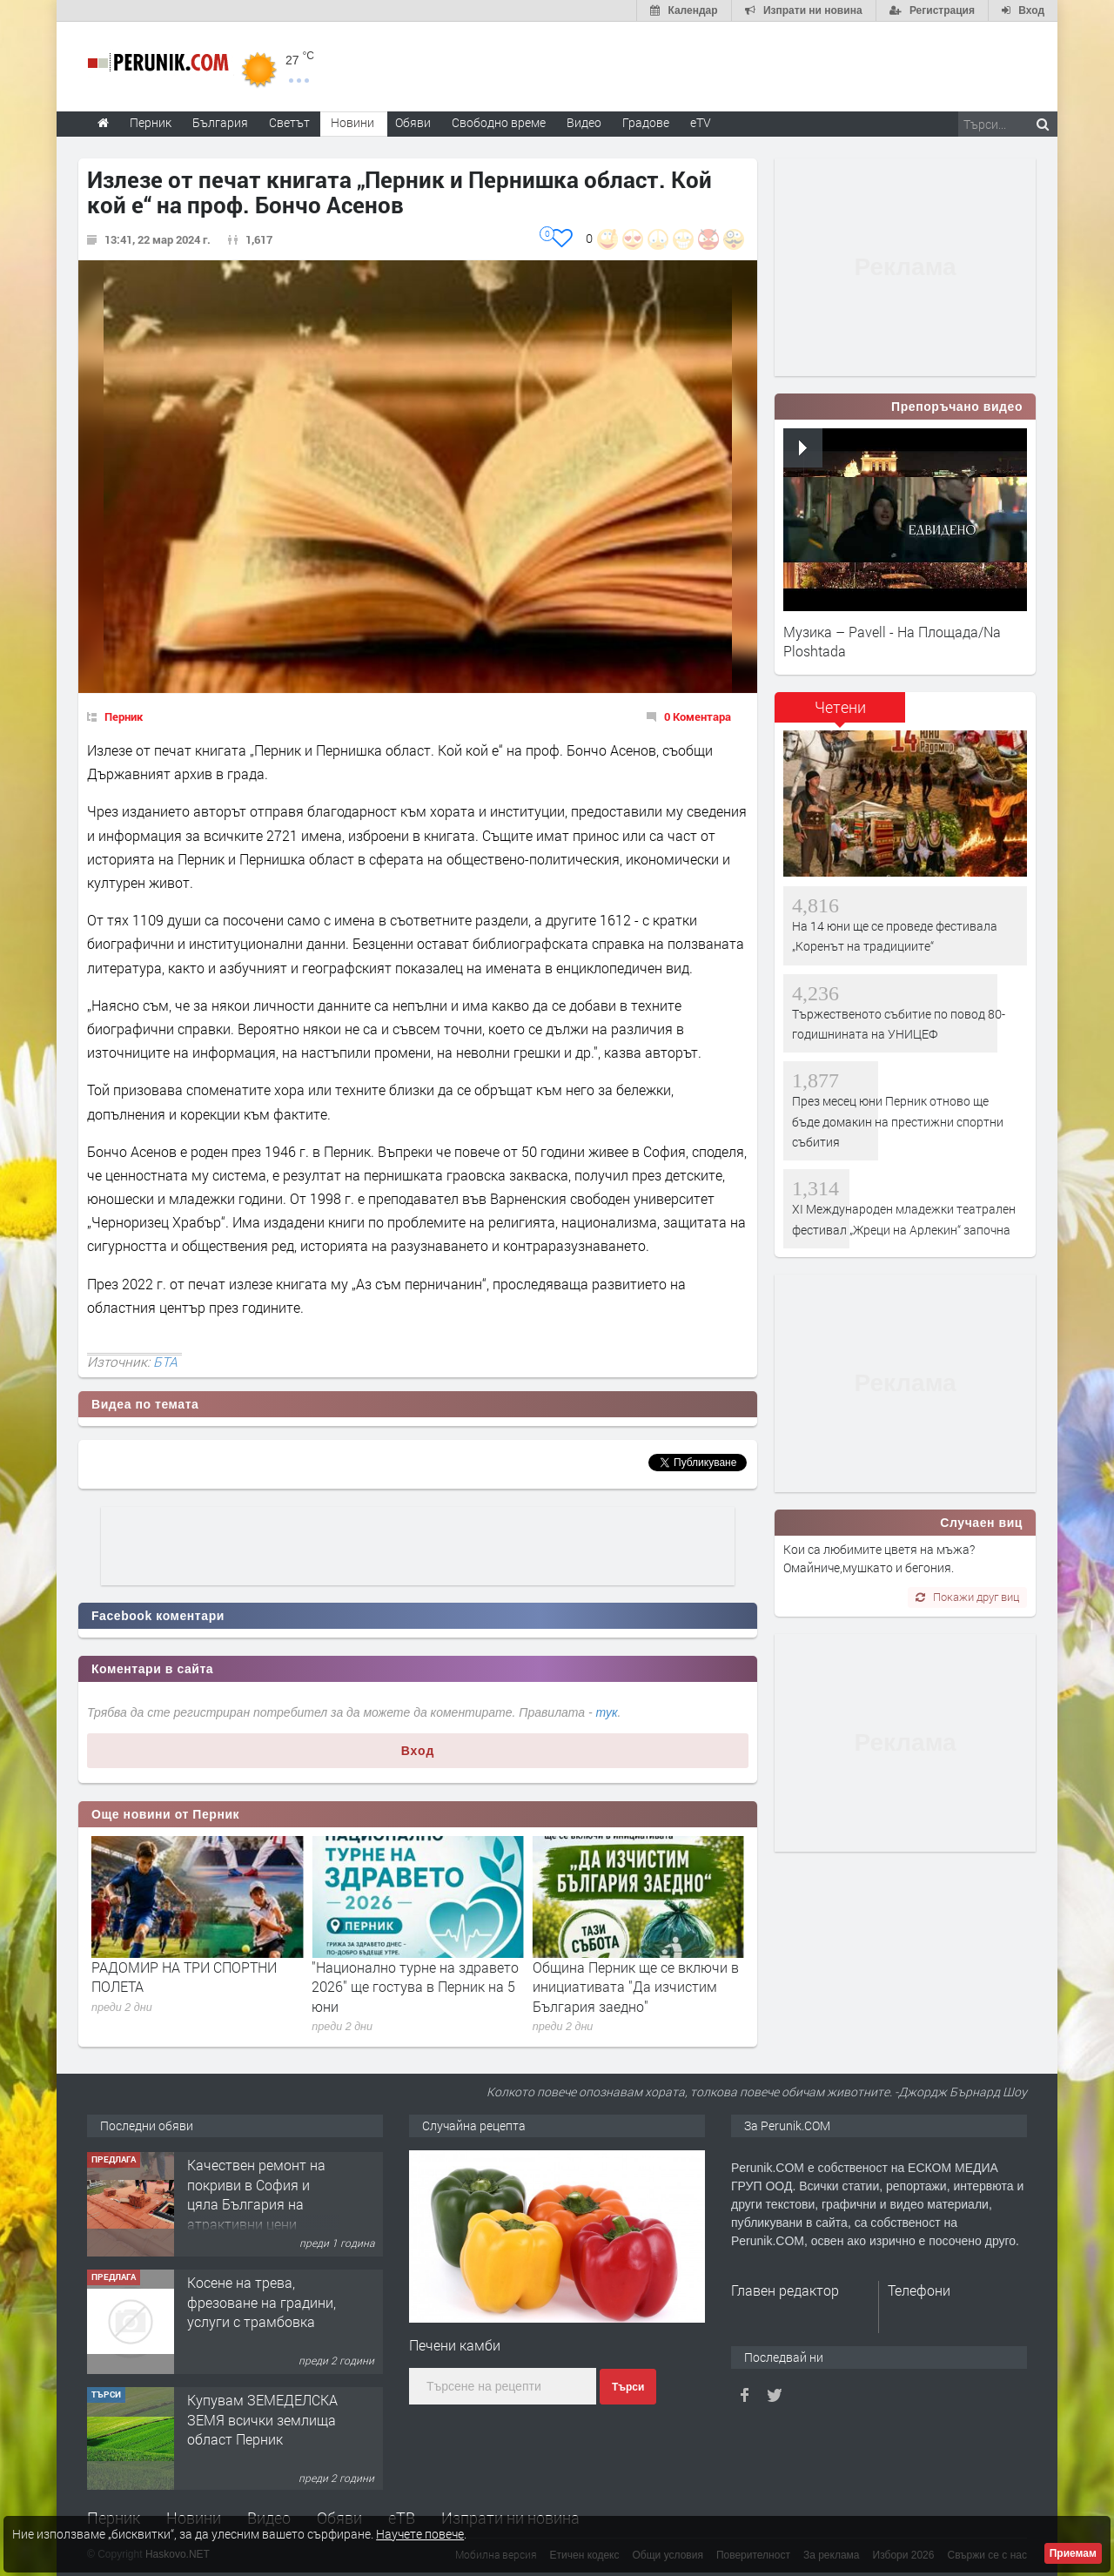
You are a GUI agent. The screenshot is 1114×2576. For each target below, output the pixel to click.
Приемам (1073, 2553)
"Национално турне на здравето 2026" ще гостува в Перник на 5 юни (636, 1986)
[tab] (840, 713)
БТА (165, 1361)
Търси (628, 2387)
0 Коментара (697, 716)
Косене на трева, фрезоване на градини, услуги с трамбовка (261, 2417)
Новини (352, 122)
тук (607, 1712)
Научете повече (420, 2534)
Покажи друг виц (967, 1597)
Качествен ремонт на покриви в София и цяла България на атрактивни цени (256, 2309)
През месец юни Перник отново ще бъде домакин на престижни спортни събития (194, 1986)
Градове (645, 122)
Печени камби (454, 2345)
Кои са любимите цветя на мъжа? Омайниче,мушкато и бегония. (879, 1558)
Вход (418, 1751)
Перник (123, 716)
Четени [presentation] (840, 706)
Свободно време (499, 122)
